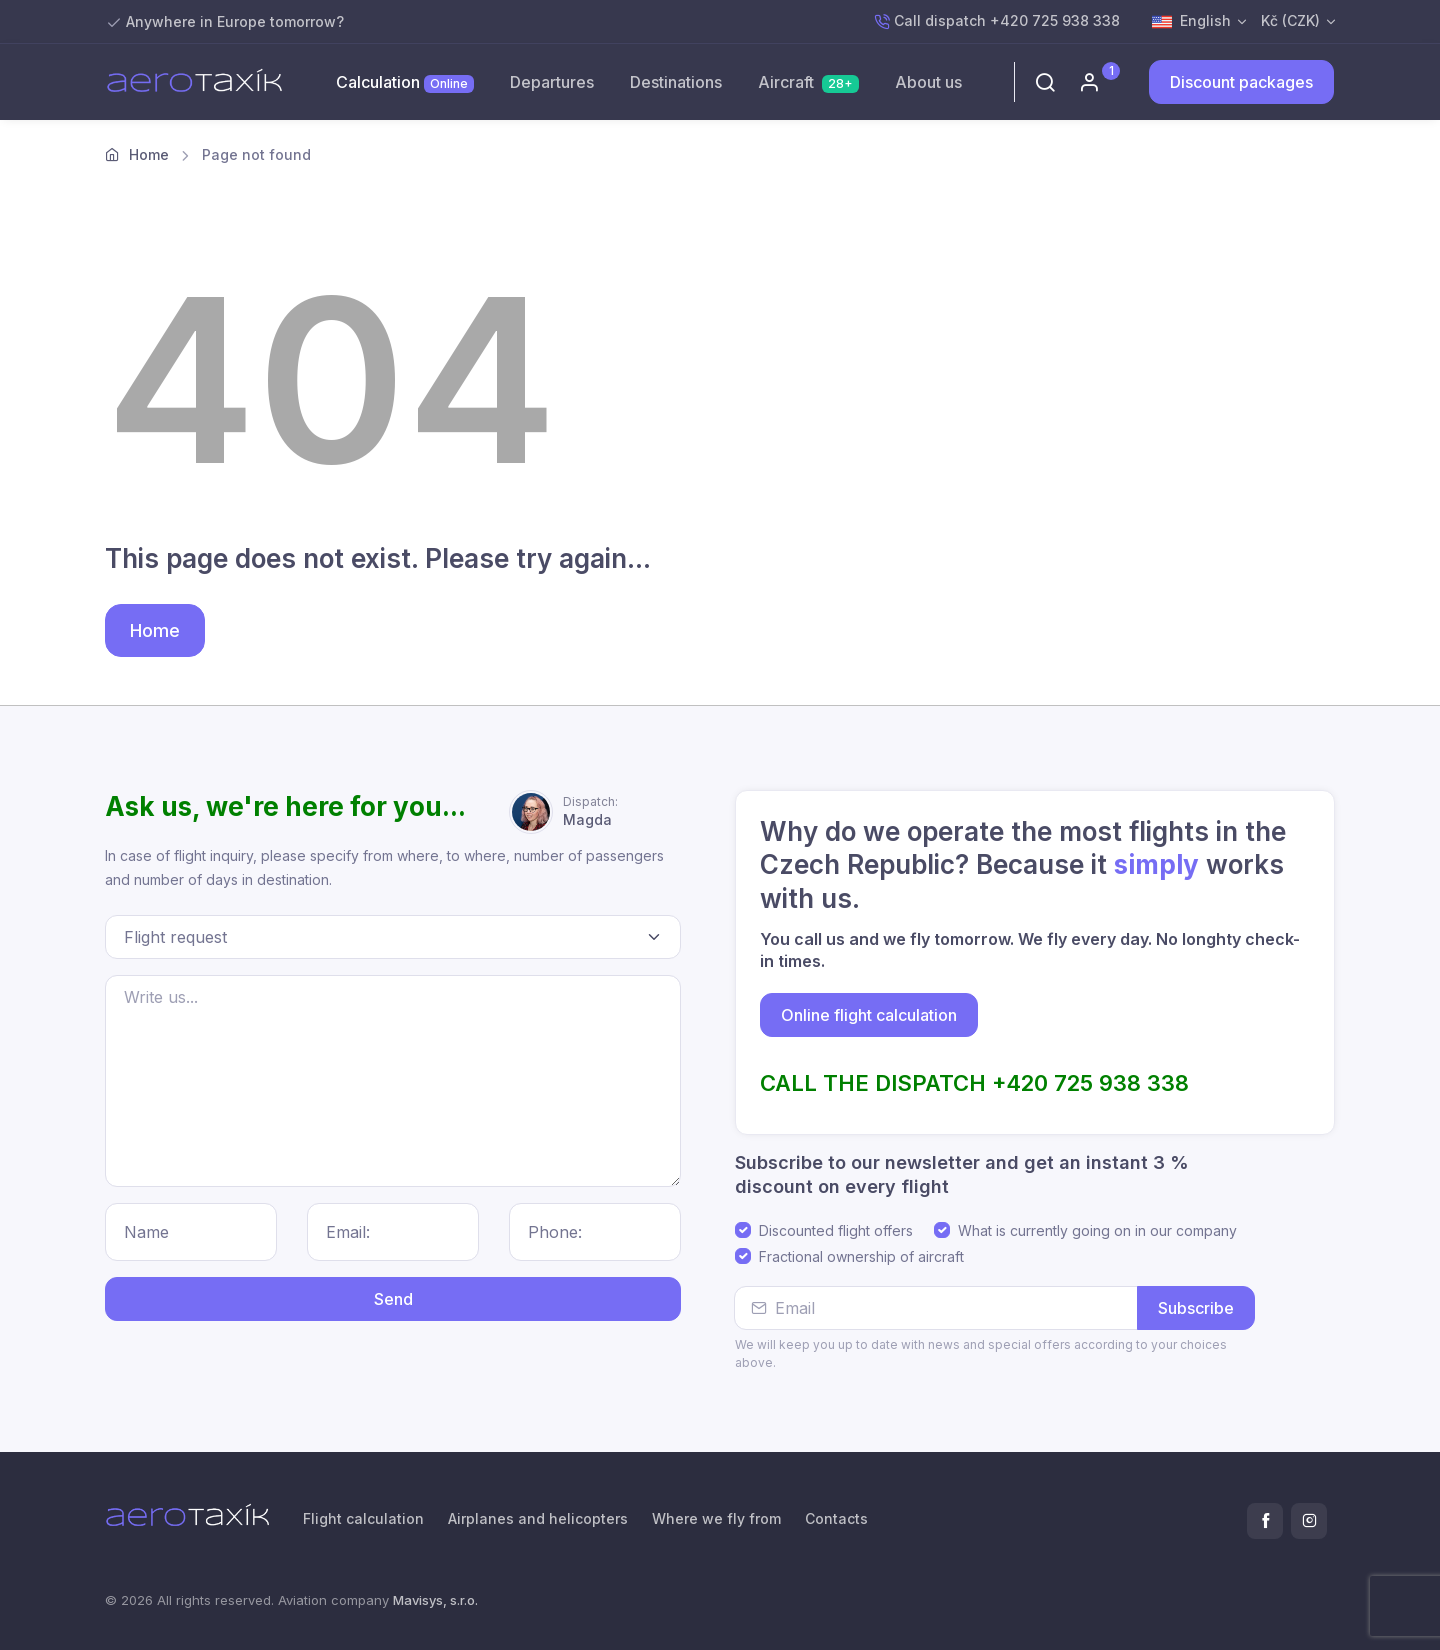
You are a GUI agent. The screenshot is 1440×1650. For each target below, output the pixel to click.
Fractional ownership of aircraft (861, 1256)
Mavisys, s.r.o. (435, 1600)
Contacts (836, 1518)
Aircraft (808, 82)
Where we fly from (716, 1518)
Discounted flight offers (836, 1230)
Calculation (405, 82)
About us (928, 82)
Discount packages (1241, 82)
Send (393, 1299)
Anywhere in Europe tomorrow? (235, 21)
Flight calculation (363, 1518)
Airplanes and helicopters (538, 1518)
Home (149, 154)
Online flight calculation (869, 1015)
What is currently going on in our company (1097, 1230)
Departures (552, 82)
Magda (590, 810)
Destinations (676, 82)
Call (997, 21)
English (1191, 22)
